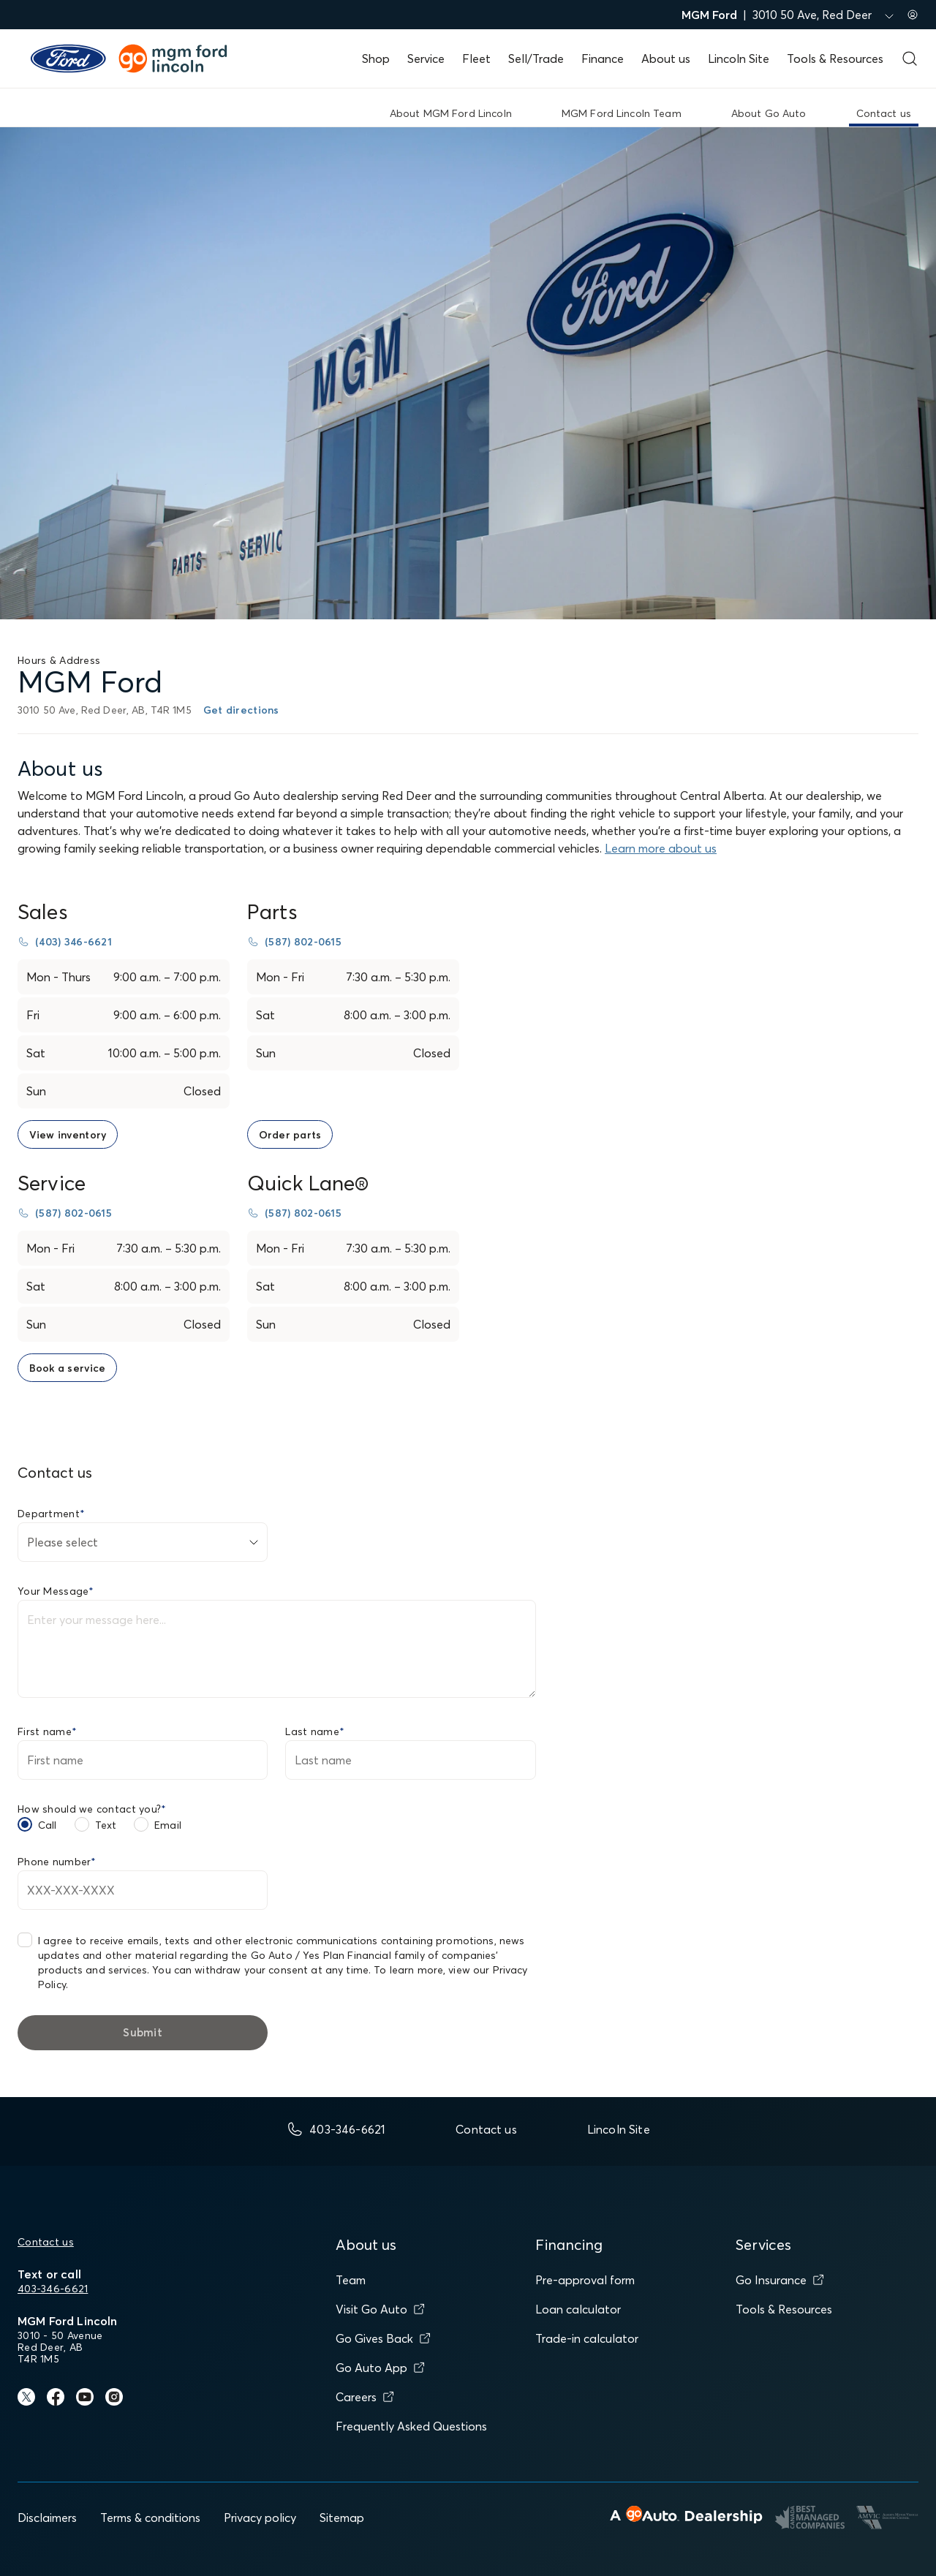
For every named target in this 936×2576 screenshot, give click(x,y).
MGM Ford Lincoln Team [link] (622, 113)
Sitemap (342, 2517)
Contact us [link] (883, 113)
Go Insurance (780, 2280)
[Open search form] (909, 58)
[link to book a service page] (67, 1367)
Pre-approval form (585, 2280)
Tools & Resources (835, 58)
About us (665, 58)
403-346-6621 (53, 2288)
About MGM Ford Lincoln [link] (451, 113)
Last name (314, 1731)
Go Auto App (380, 2367)
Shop (376, 58)
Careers (365, 2397)
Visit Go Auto (380, 2309)
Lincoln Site (738, 58)
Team (351, 2280)
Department (51, 1513)
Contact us (46, 2241)
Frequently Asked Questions (411, 2426)
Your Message (56, 1591)
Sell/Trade (536, 58)
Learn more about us (661, 848)
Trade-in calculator (586, 2338)
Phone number (57, 1861)
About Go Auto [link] (769, 113)
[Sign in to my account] (912, 14)
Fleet (476, 58)
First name (47, 1731)
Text (106, 1825)
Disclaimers (47, 2517)
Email (167, 1825)
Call (47, 1825)
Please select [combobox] (62, 1542)
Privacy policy (260, 2517)
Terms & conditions (150, 2517)
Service (426, 58)
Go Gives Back (383, 2338)
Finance (602, 58)
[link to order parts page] (290, 1134)
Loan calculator (578, 2309)
